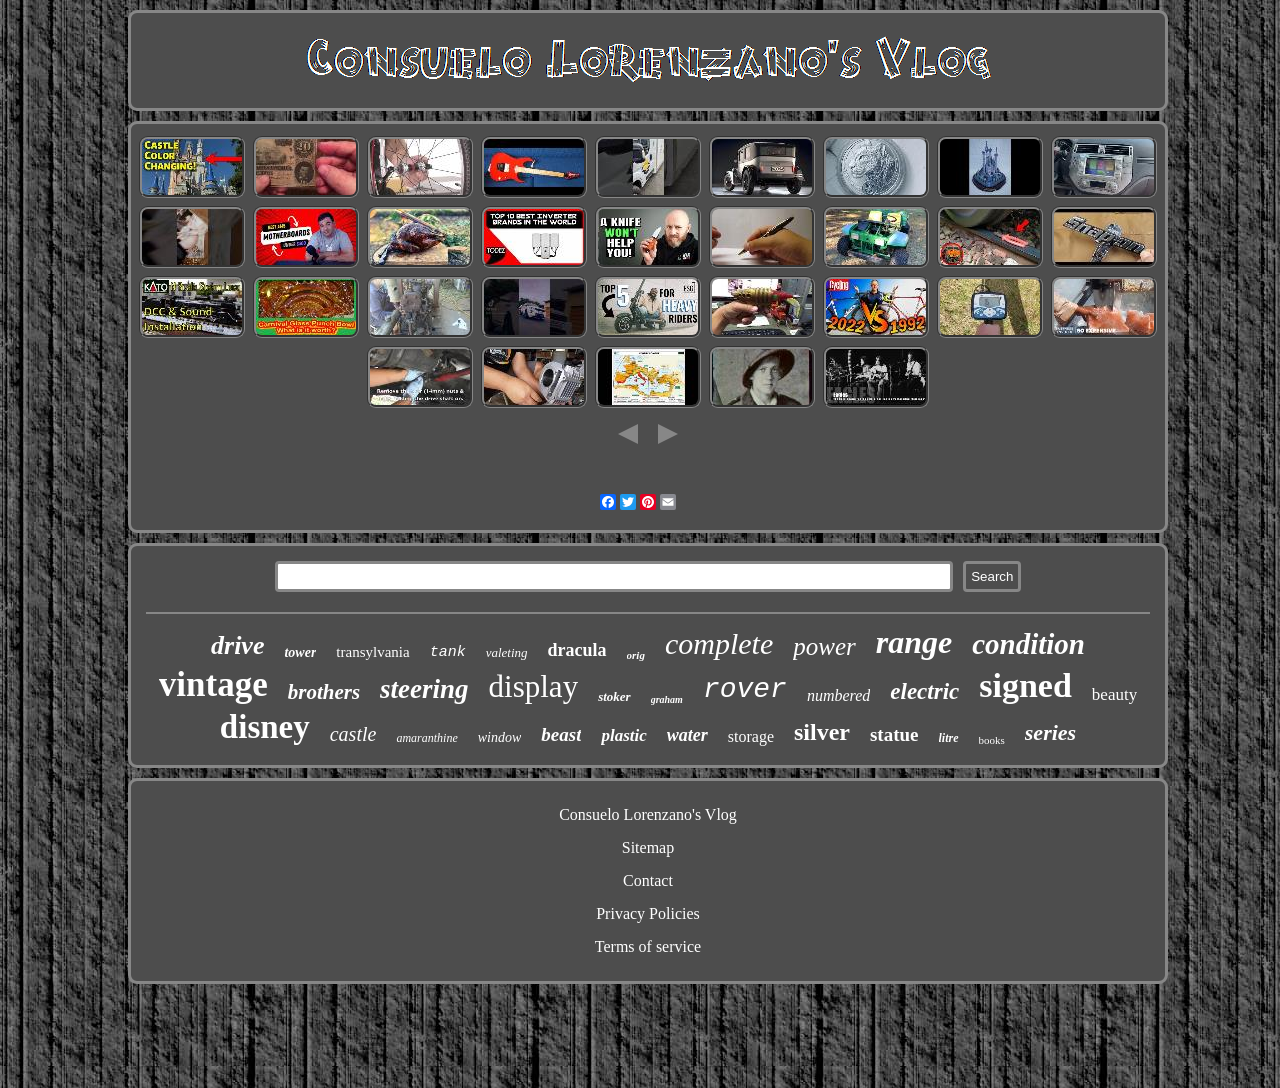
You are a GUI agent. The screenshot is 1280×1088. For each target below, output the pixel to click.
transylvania (372, 652)
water (687, 735)
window (500, 737)
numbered (838, 695)
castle (353, 734)
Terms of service (648, 946)
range (914, 642)
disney (265, 727)
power (824, 646)
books (992, 740)
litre (949, 738)
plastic (623, 735)
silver (822, 732)
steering (424, 689)
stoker (614, 696)
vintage (213, 684)
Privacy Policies (648, 913)
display (534, 686)
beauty (1114, 694)
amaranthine (426, 738)
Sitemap (648, 847)
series (1050, 732)
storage (751, 736)
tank (448, 652)
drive (237, 645)
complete (719, 643)
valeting (507, 652)
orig (636, 655)
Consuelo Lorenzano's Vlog (648, 814)
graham (667, 699)
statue (894, 734)
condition (1028, 644)
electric (924, 691)
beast (561, 734)
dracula (577, 650)
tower (300, 652)
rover (745, 689)
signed (1025, 685)
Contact (648, 880)
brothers (324, 692)
